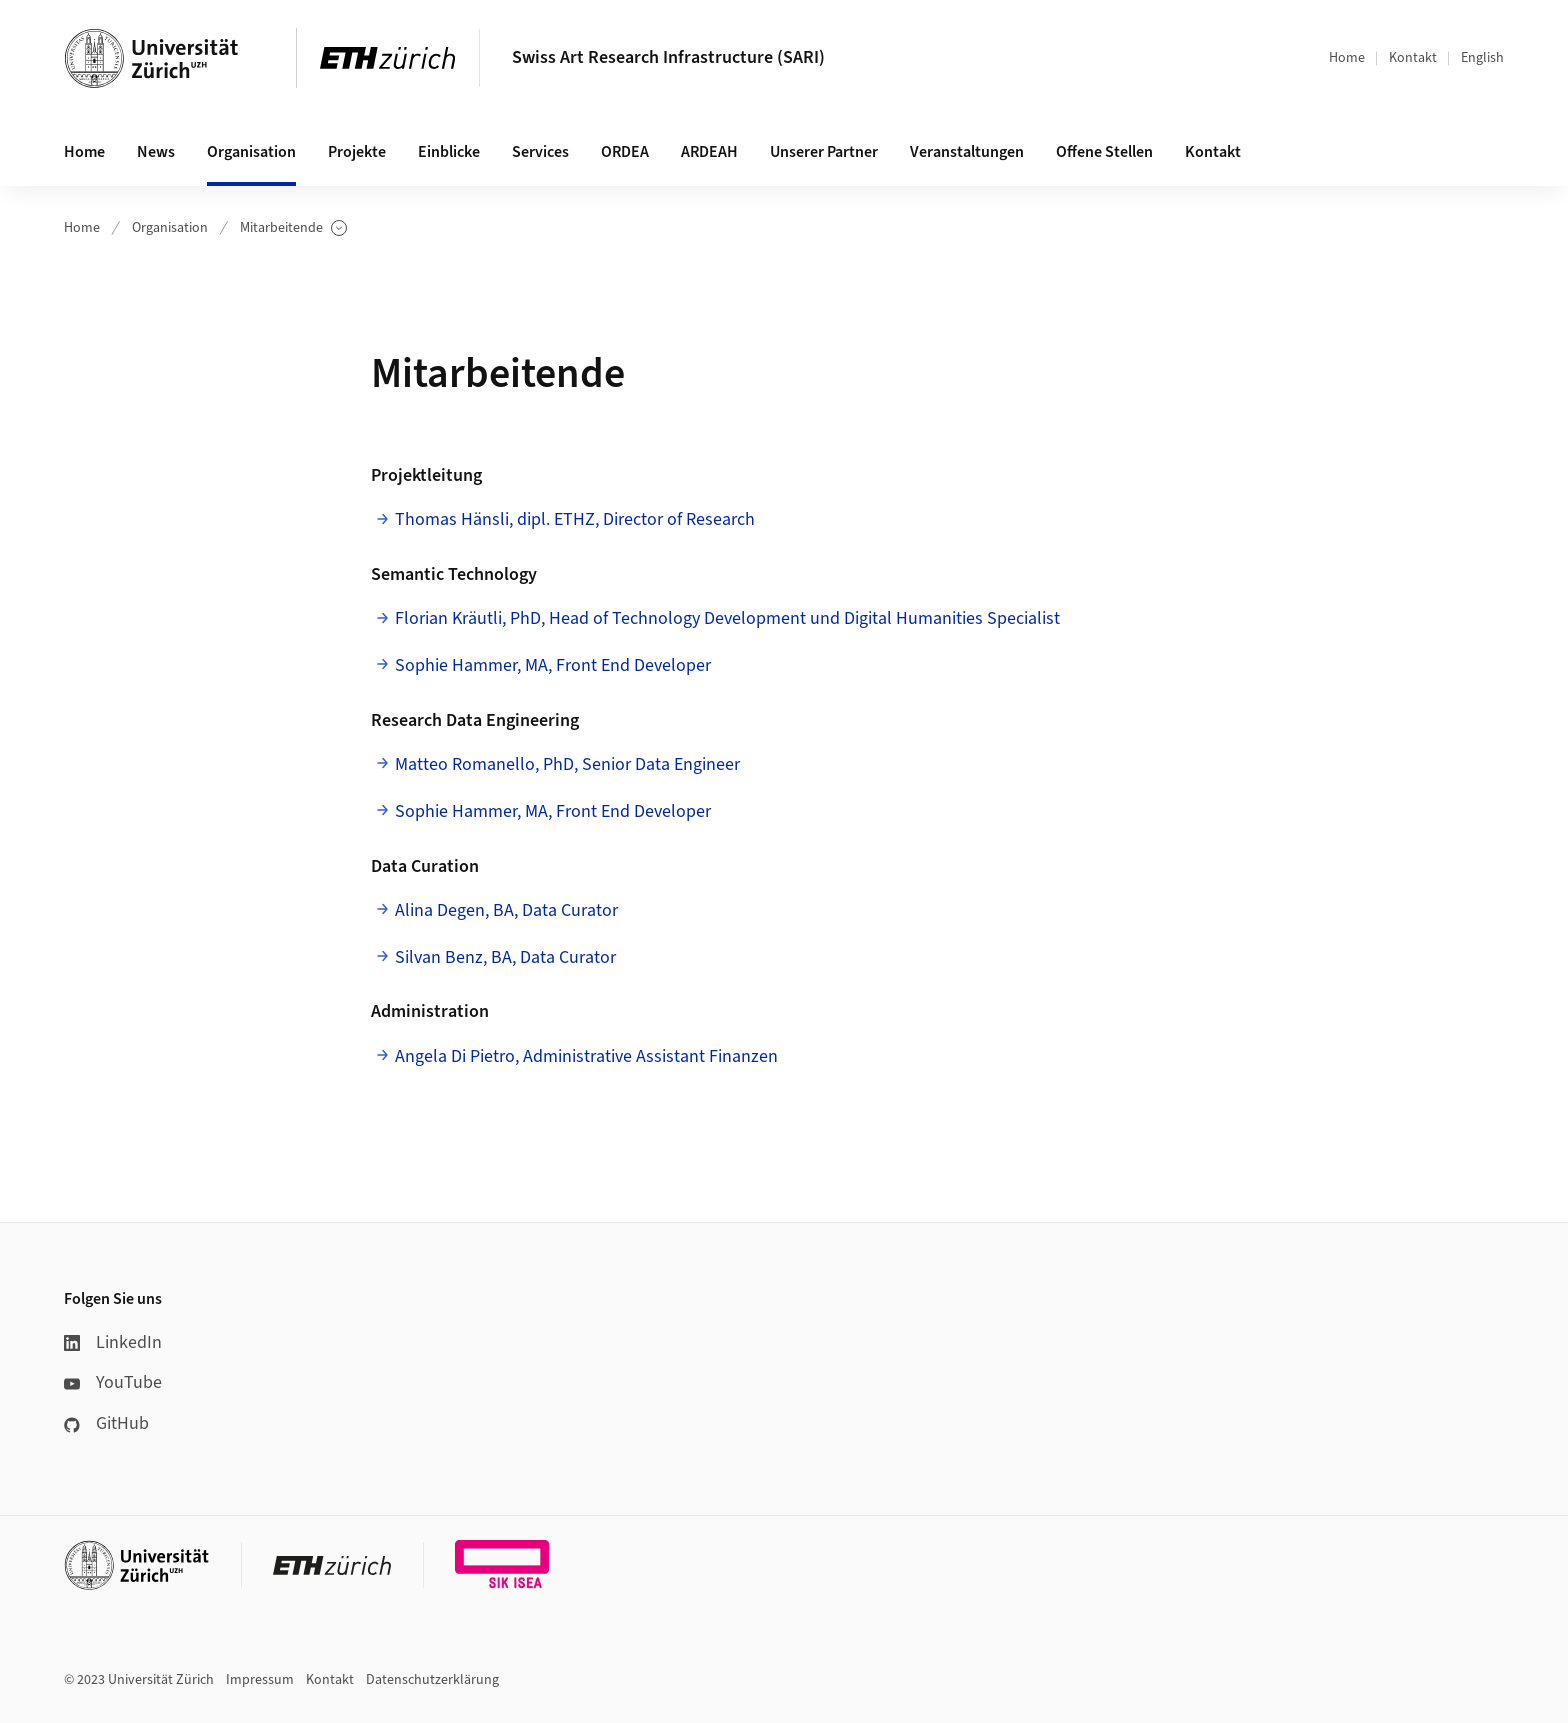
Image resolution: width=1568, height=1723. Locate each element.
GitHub (106, 1423)
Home (1347, 58)
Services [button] (540, 152)
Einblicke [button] (449, 152)
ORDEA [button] (625, 152)
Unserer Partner (824, 152)
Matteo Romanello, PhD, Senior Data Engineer (567, 764)
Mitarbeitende (293, 228)
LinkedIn (113, 1342)
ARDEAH (709, 152)
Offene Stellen (1104, 152)
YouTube (113, 1382)
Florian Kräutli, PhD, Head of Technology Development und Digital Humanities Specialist (727, 618)
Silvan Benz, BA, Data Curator (505, 957)
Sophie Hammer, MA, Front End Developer (553, 665)
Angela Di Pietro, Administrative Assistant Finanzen (586, 1056)
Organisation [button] (251, 152)
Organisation (170, 228)
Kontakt (1413, 58)
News (156, 152)
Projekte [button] (357, 152)
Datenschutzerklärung (432, 1680)
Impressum (260, 1680)
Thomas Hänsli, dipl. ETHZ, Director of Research (575, 519)
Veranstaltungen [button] (967, 152)
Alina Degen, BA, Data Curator (506, 910)
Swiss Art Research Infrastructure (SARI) (668, 57)
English (1482, 58)
